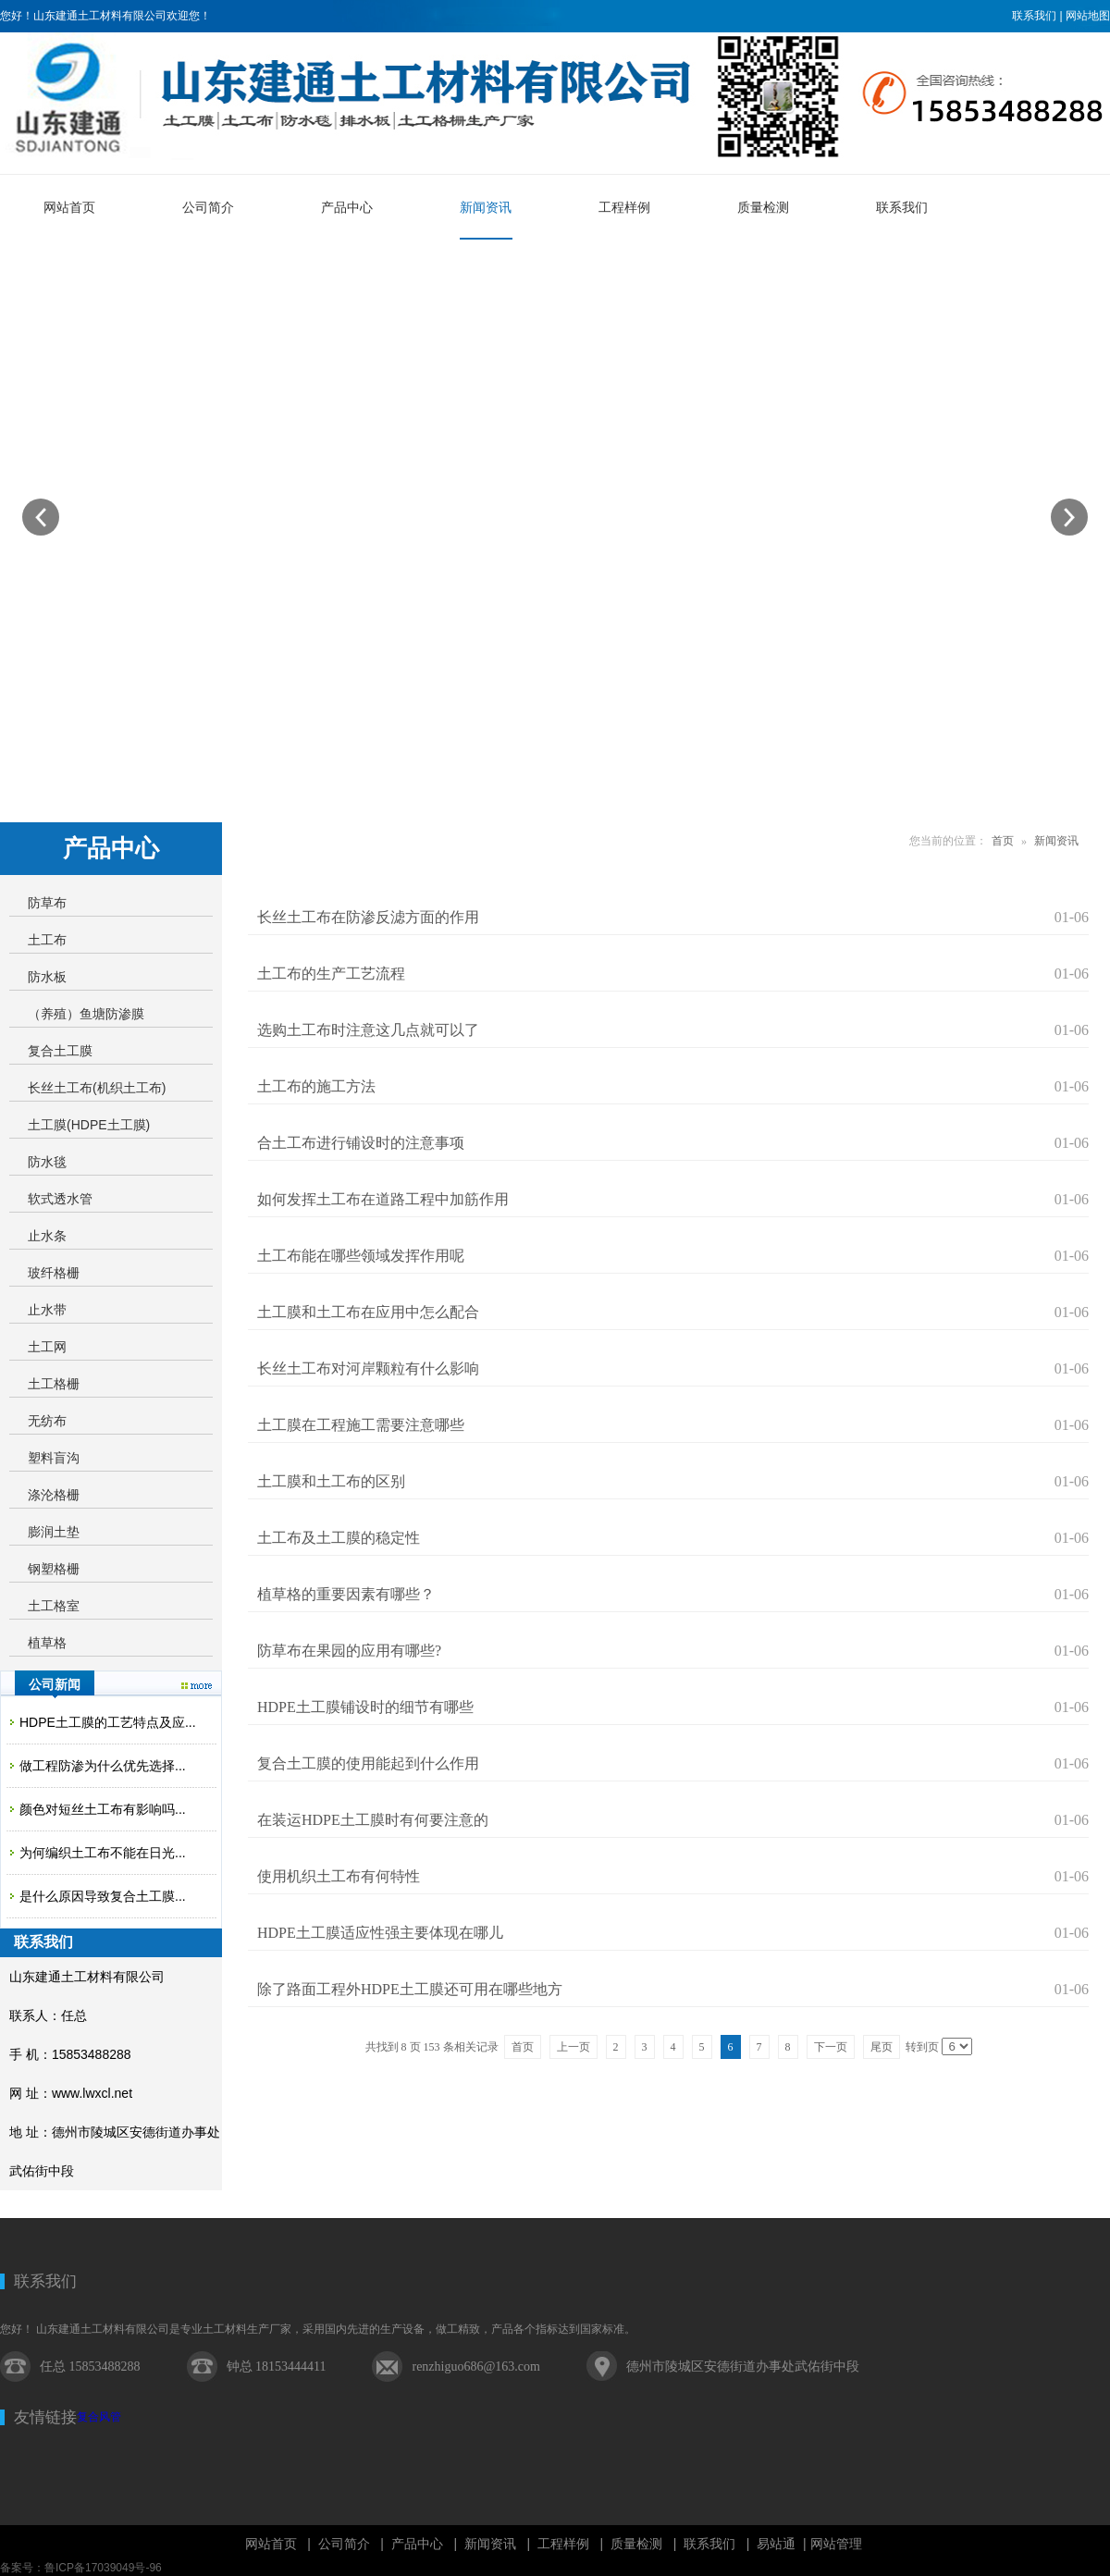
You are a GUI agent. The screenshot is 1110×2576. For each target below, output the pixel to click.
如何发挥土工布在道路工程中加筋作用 (383, 1199)
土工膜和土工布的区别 (331, 1481)
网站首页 (271, 2543)
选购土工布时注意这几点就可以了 (368, 1030)
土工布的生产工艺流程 (331, 973)
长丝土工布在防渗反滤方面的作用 (368, 917)
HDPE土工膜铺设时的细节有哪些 (365, 1707)
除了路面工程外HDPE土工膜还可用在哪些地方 (409, 1989)
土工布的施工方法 (316, 1086)
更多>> (196, 1685)
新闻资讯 (1056, 840)
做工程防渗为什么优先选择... (102, 1765)
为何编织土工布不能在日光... (102, 1852)
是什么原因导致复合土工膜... (102, 1896)
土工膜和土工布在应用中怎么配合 (368, 1312)
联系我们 (1034, 15)
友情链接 (45, 2417)
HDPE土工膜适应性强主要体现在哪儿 (380, 1933)
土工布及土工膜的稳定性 (338, 1538)
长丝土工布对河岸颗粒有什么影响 (368, 1368)
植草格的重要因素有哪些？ (346, 1594)
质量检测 (636, 2543)
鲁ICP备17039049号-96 (103, 2567)
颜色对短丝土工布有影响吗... (102, 1809)
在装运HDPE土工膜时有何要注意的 (372, 1820)
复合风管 (99, 2416)
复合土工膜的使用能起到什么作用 (368, 1763)
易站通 (783, 2543)
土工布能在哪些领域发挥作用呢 (360, 1255)
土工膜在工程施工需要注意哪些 (360, 1425)
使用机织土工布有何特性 (338, 1876)
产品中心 (417, 2543)
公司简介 (344, 2543)
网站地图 (1088, 15)
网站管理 (836, 2543)
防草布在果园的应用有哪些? (349, 1650)
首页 (1003, 840)
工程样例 (563, 2543)
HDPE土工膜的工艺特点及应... (107, 1722)
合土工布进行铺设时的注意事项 (360, 1143)
